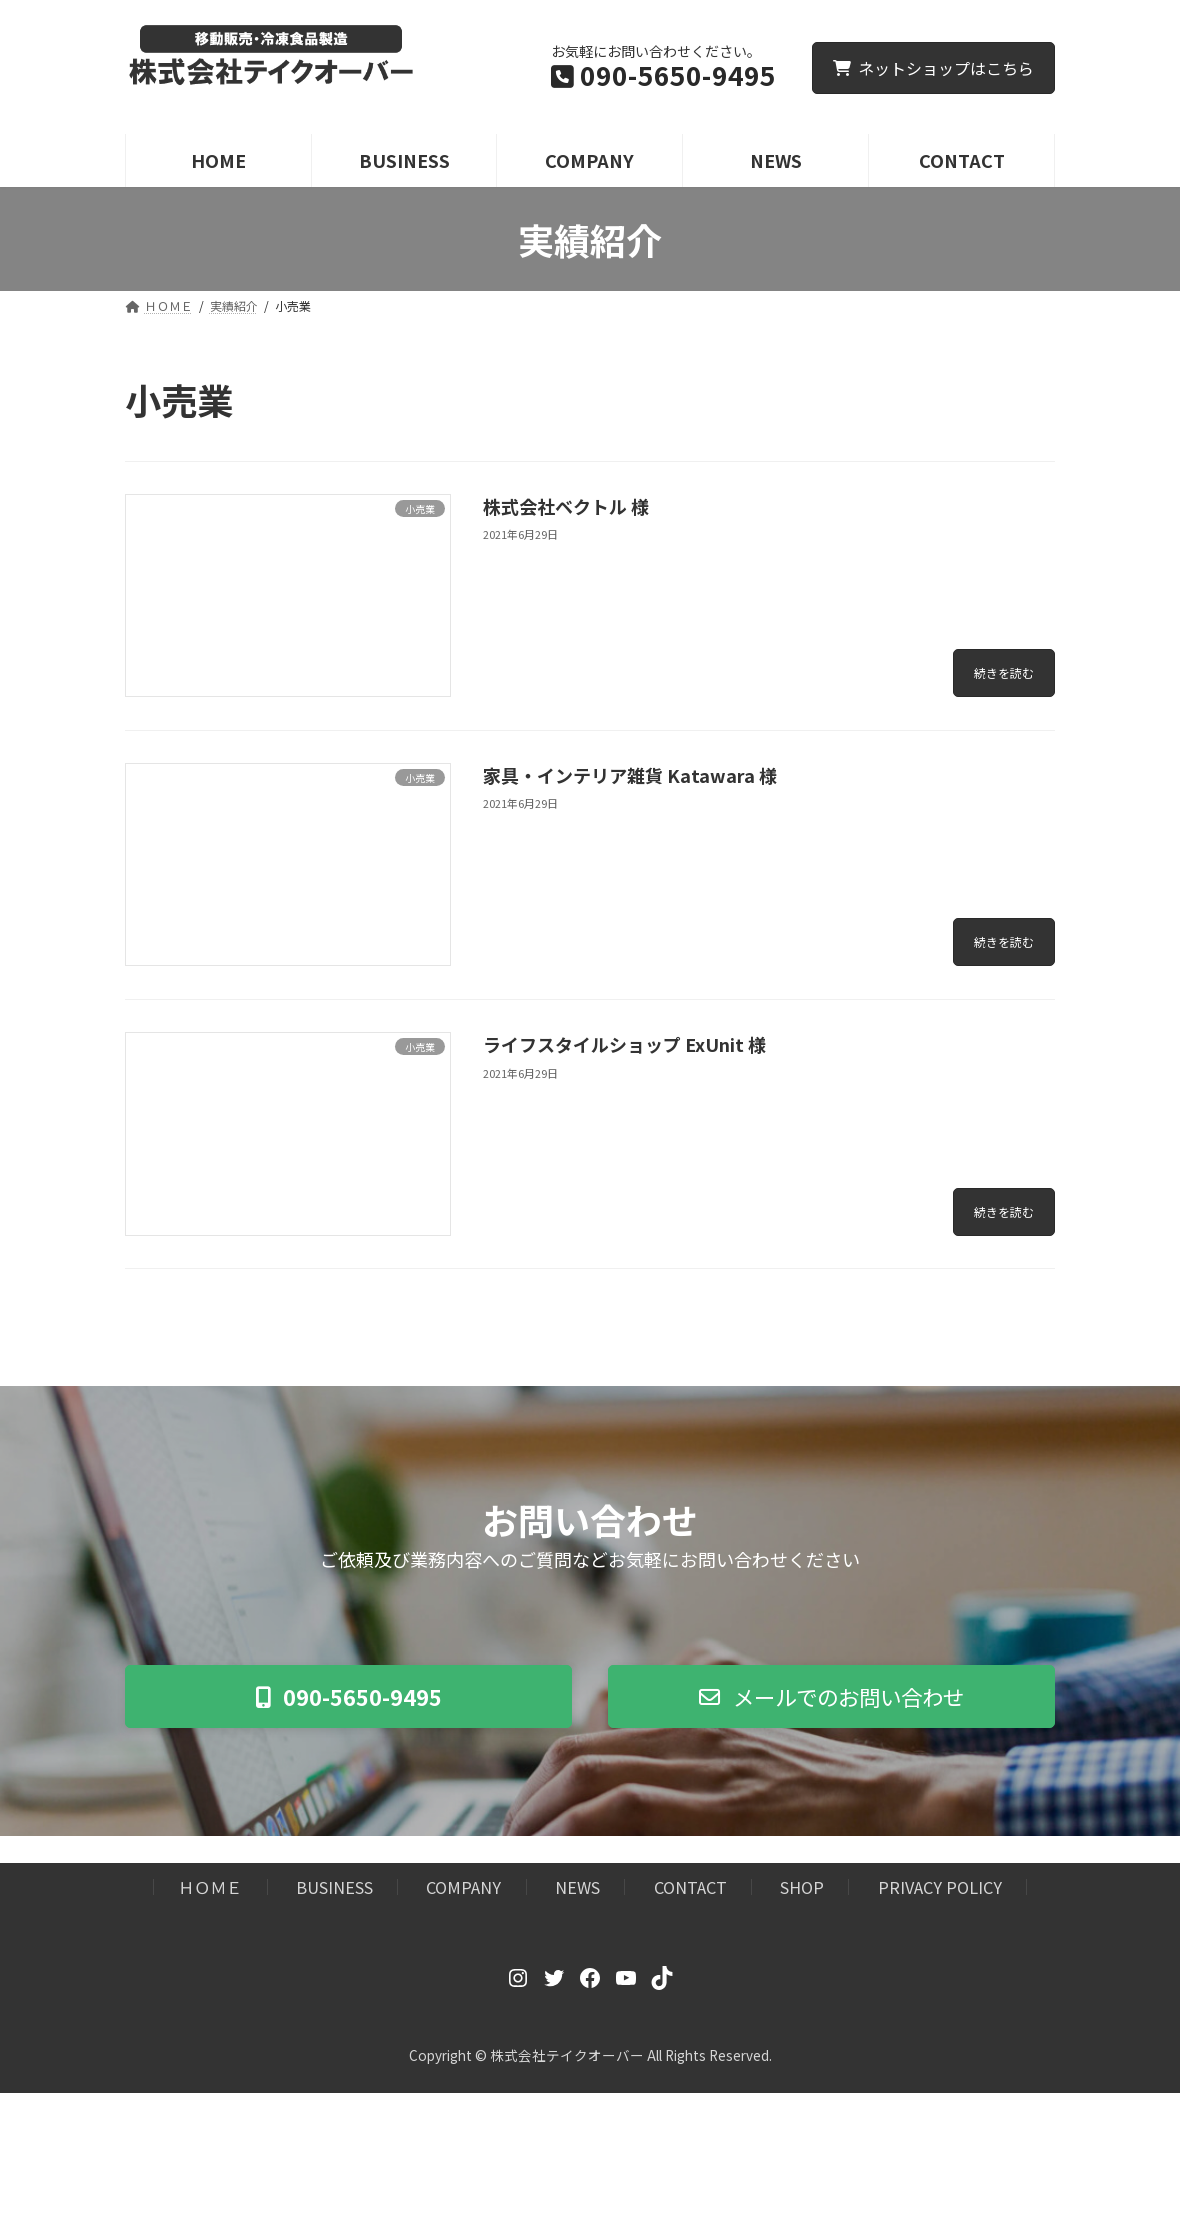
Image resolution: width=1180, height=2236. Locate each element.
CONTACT (690, 1890)
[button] (348, 1698)
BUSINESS (334, 1890)
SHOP (802, 1890)
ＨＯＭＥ (210, 1890)
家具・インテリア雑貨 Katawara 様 (630, 775)
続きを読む (1004, 672)
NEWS (577, 1890)
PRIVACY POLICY (940, 1890)
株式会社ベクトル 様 (566, 506)
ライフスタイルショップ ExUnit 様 (624, 1044)
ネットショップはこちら (933, 68)
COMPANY (463, 1890)
